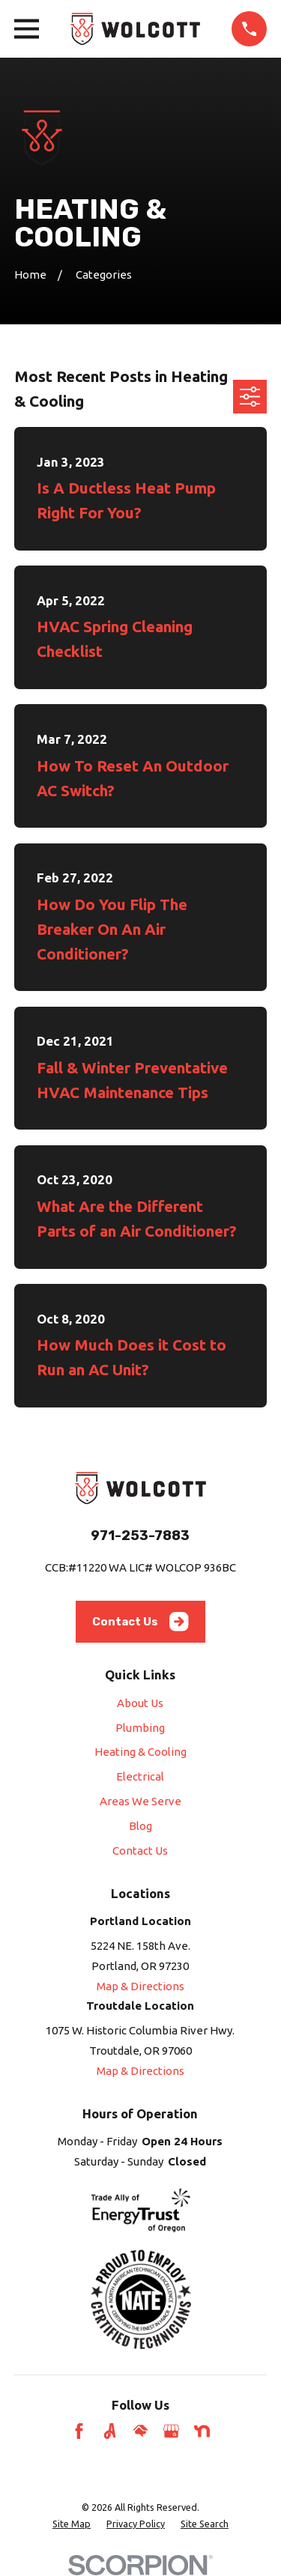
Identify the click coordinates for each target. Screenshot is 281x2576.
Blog (140, 1825)
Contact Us (140, 1621)
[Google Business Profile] (171, 2431)
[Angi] (110, 2431)
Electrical (140, 1776)
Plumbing (140, 1727)
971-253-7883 (140, 1535)
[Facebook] (79, 2431)
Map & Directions (140, 1986)
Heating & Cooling (140, 1751)
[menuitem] (71, 2523)
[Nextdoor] (202, 2431)
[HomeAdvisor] (140, 2431)
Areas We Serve (140, 1801)
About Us (140, 1703)
